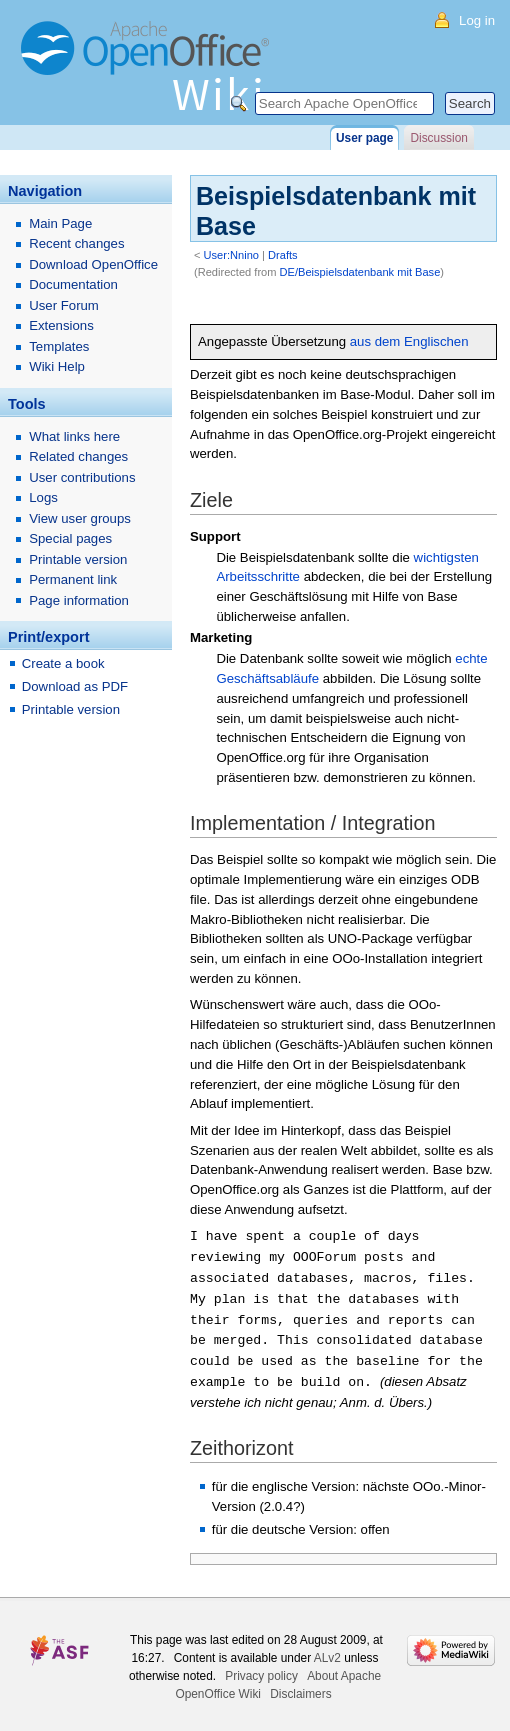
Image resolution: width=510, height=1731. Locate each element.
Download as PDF (75, 686)
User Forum (64, 305)
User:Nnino (231, 255)
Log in (477, 20)
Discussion (438, 138)
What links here (74, 436)
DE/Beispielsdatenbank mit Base (360, 272)
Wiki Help (57, 366)
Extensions (61, 325)
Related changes (78, 456)
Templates (59, 346)
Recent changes (76, 243)
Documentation (73, 284)
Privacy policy (261, 1668)
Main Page (60, 223)
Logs (43, 497)
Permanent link (73, 579)
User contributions (82, 477)
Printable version (78, 559)
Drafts (283, 255)
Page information (79, 600)
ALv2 (327, 1650)
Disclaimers (300, 1686)
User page (364, 138)
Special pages (70, 538)
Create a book (63, 663)
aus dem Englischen (409, 341)
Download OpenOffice (93, 264)
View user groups (80, 518)
